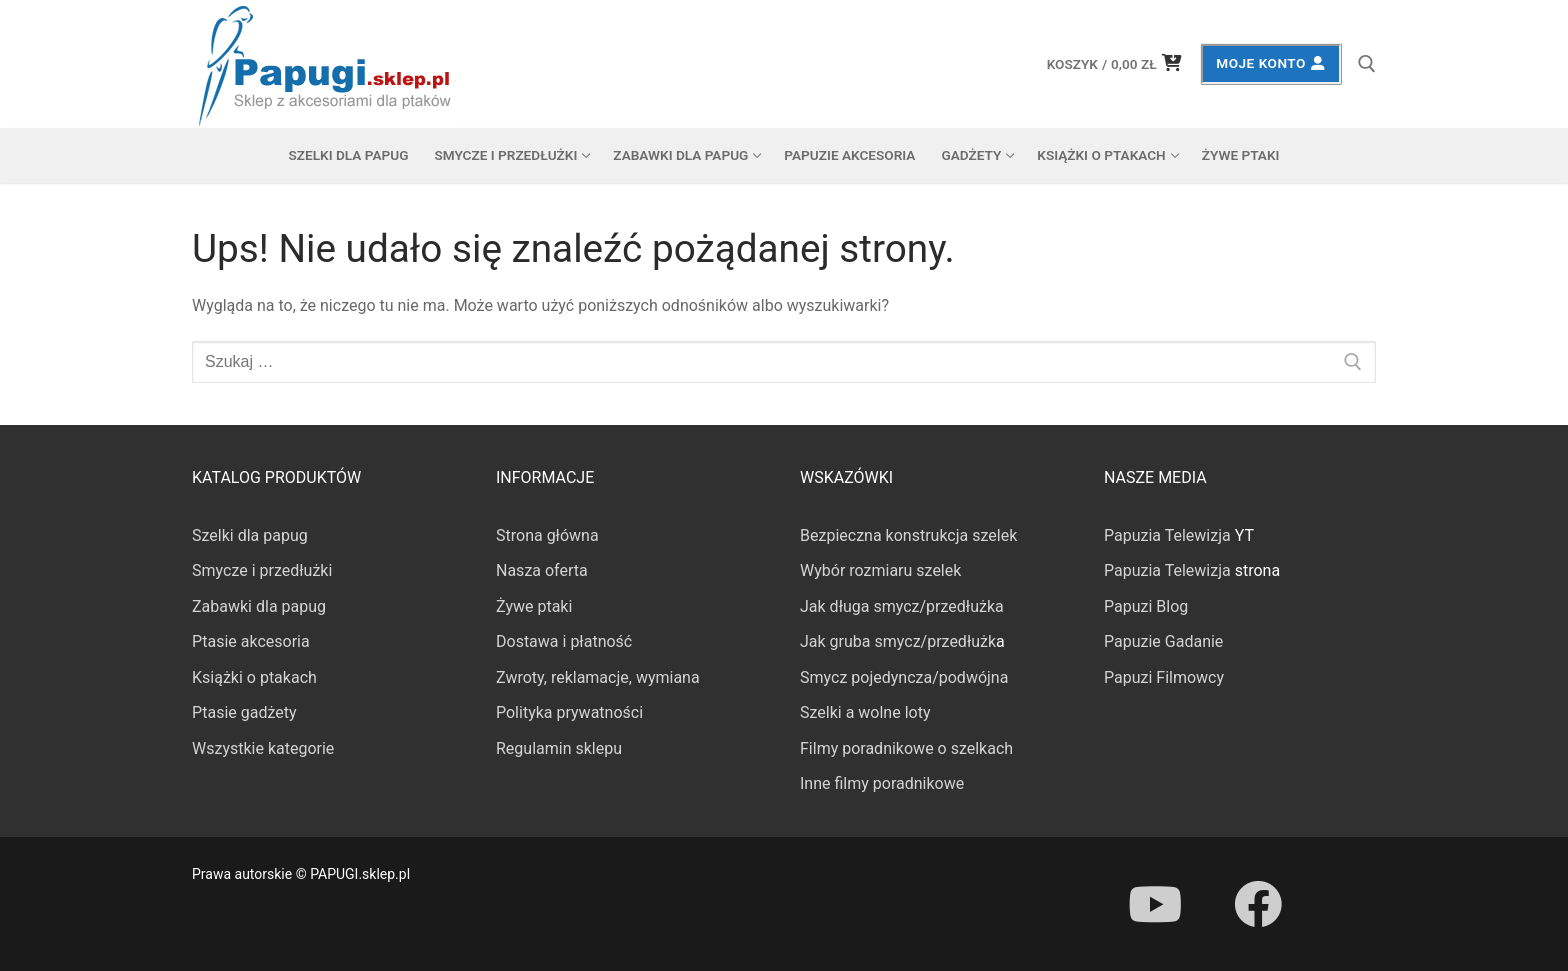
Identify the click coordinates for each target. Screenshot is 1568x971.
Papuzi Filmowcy (1164, 677)
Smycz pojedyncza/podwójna (904, 677)
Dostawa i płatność (564, 641)
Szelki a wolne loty (865, 712)
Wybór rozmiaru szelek (880, 570)
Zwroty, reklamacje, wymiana (598, 677)
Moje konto (1270, 63)
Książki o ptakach (254, 677)
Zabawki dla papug (259, 606)
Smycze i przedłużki (262, 570)
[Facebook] (1257, 904)
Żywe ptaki (534, 606)
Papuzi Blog (1146, 606)
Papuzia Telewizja (1167, 535)
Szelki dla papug (250, 535)
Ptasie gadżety (244, 712)
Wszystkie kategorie (263, 748)
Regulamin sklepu (559, 748)
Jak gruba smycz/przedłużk (898, 641)
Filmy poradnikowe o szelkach (906, 748)
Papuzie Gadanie (1163, 641)
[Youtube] (1155, 904)
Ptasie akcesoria (251, 641)
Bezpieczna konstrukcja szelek (908, 535)
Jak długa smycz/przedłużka (902, 606)
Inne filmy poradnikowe (882, 783)
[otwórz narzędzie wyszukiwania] (1367, 64)
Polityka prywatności (569, 712)
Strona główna (547, 535)
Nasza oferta (542, 570)
